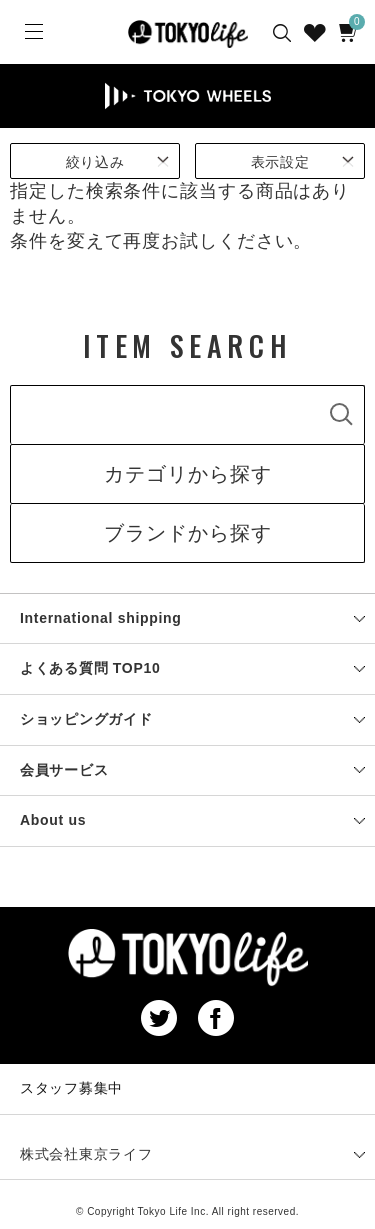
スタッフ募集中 (71, 1088)
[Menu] (32, 32)
